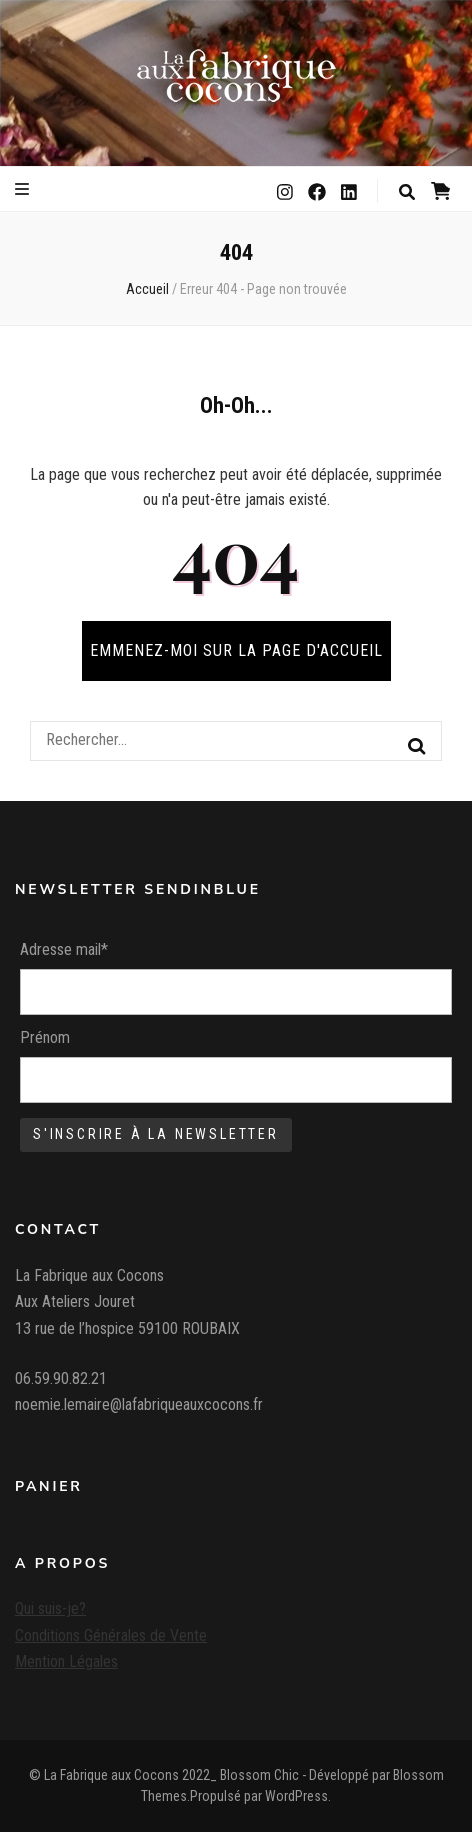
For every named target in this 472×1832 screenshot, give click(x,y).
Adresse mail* (64, 949)
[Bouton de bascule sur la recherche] (407, 192)
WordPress (296, 1796)
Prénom (45, 1037)
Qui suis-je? (50, 1608)
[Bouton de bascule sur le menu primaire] (24, 189)
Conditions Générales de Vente (111, 1635)
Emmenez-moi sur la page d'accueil (236, 650)
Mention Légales (66, 1661)
